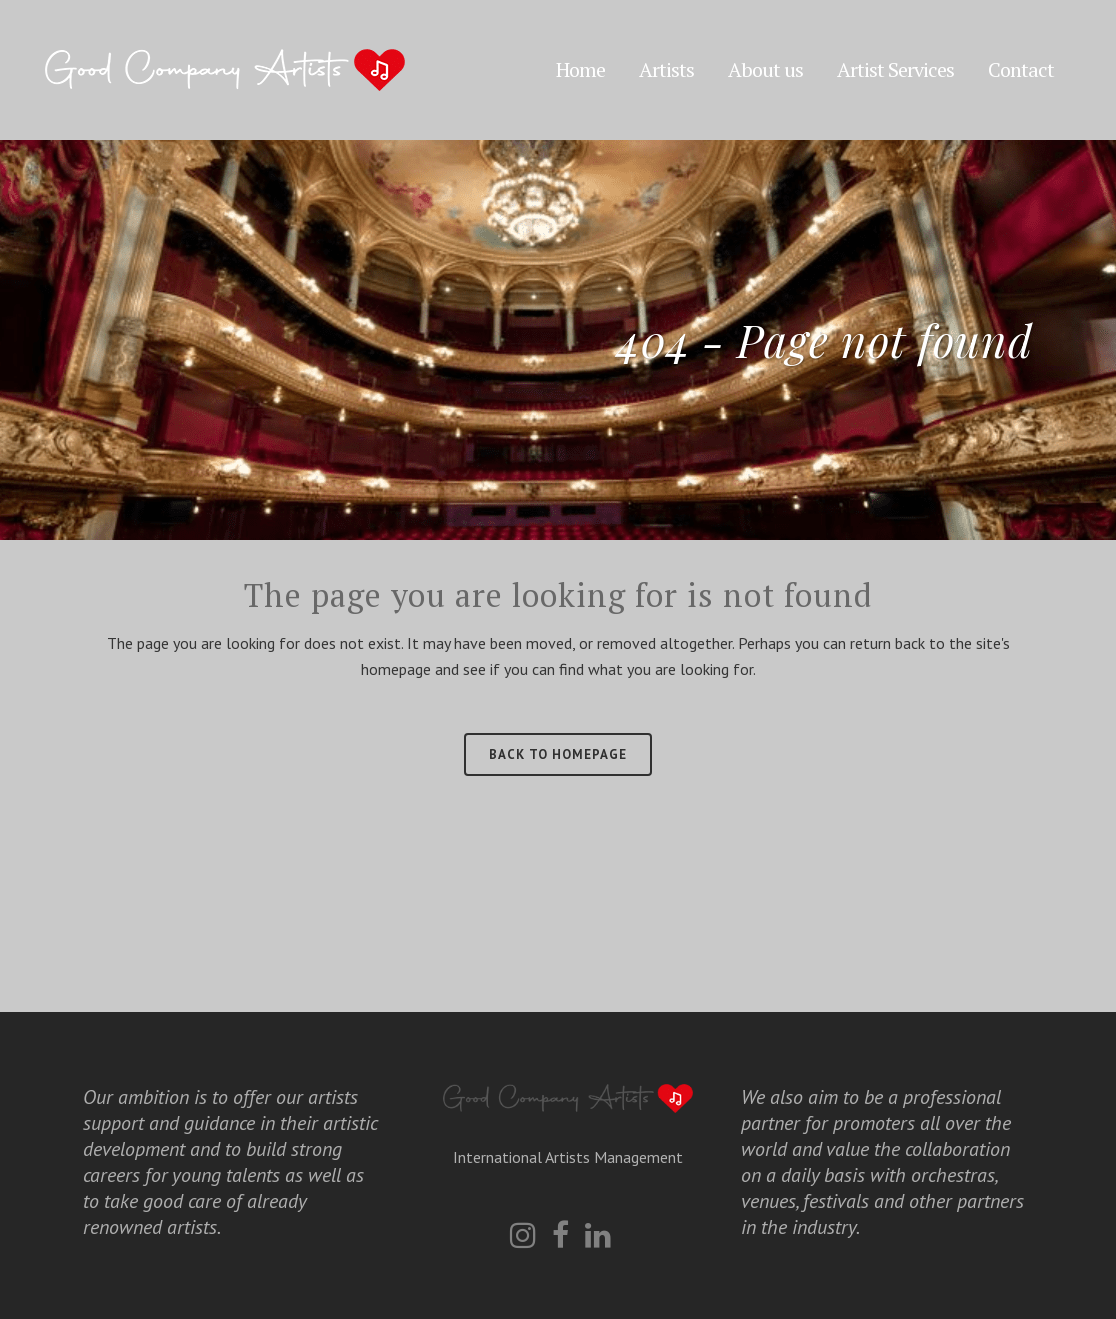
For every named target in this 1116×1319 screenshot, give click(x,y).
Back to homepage (558, 754)
